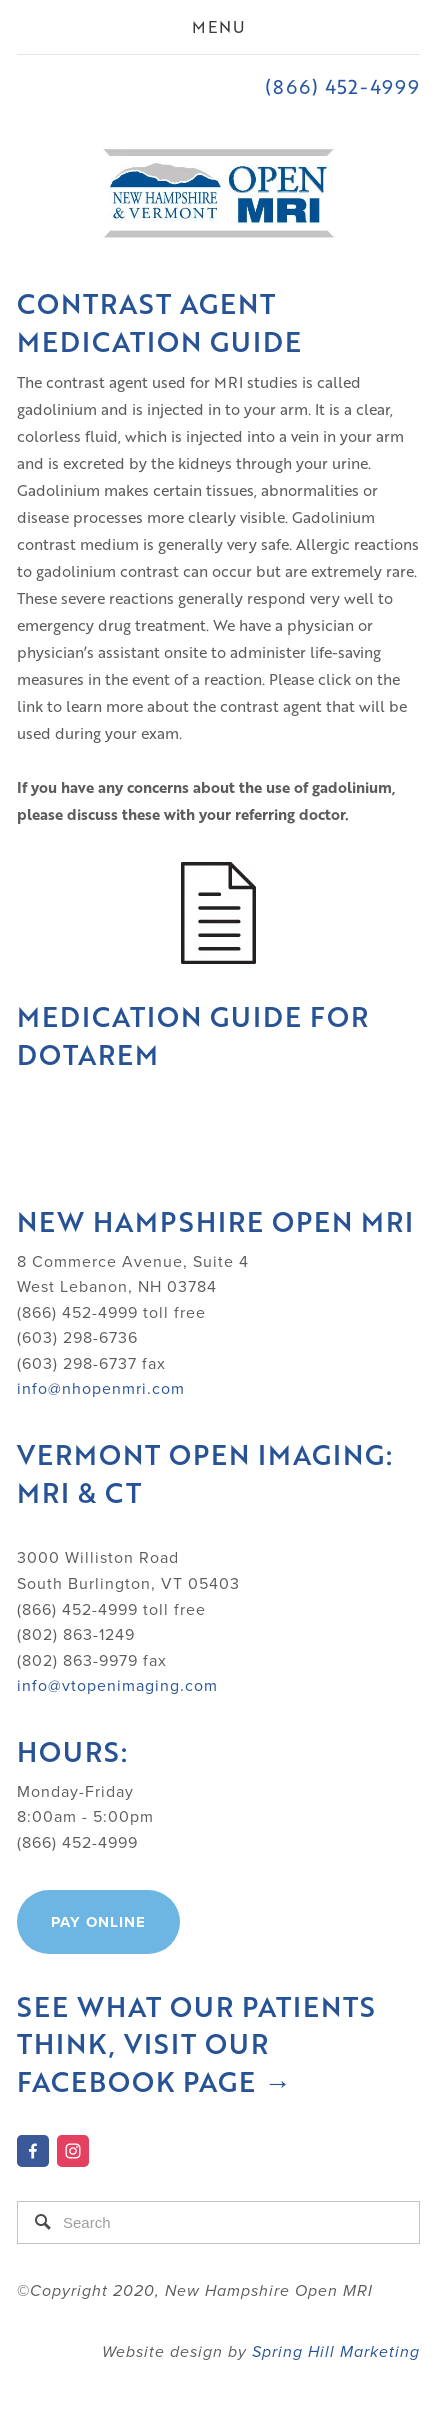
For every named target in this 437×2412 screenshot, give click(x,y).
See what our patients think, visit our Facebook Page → (200, 2044)
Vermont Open (137, 1454)
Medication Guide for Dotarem (197, 1035)
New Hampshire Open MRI (215, 1221)
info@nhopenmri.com (101, 1388)
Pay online (98, 1922)
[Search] (218, 2222)
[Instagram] (73, 2151)
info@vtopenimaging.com (117, 1685)
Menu (219, 26)
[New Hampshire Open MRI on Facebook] (33, 2151)
